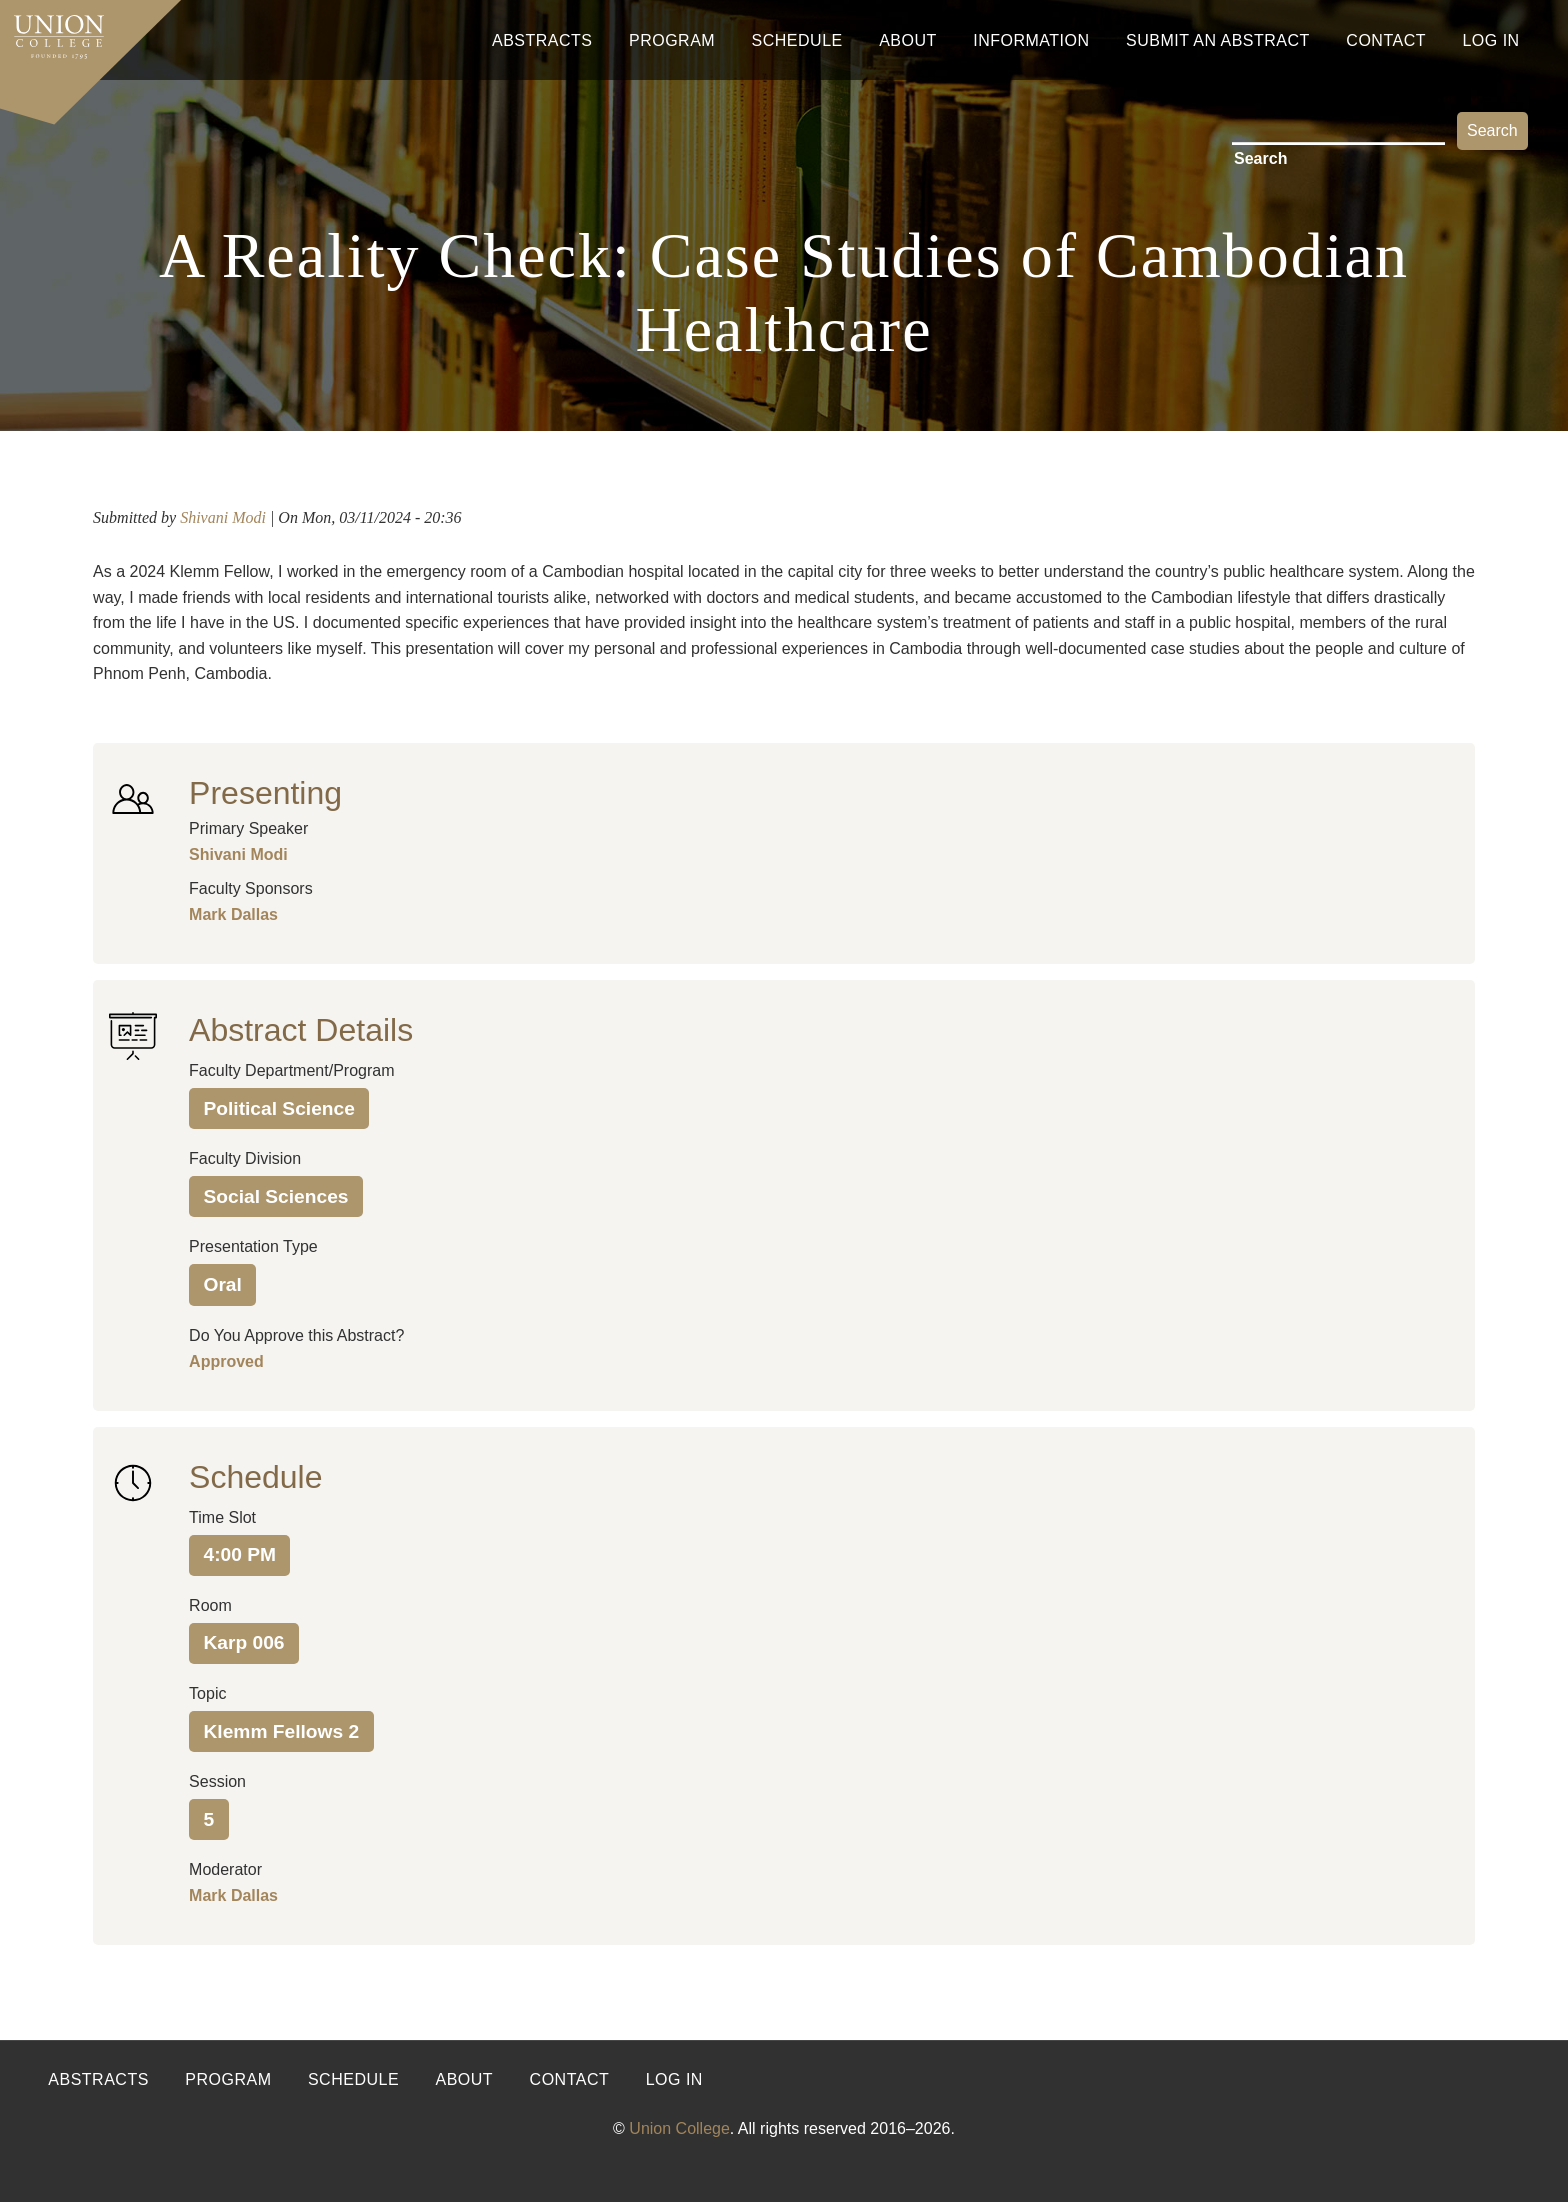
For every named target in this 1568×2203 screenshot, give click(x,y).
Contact (1386, 40)
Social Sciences (275, 1196)
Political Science (278, 1108)
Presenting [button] (265, 793)
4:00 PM (239, 1554)
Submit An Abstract (1218, 40)
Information (1031, 40)
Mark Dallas (233, 914)
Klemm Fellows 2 (281, 1731)
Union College (679, 2128)
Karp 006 (243, 1642)
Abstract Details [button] (301, 1030)
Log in (674, 2079)
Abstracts (542, 40)
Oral (222, 1284)
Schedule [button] (255, 1477)
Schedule (797, 40)
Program (672, 40)
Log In (1490, 40)
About (908, 40)
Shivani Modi (223, 517)
